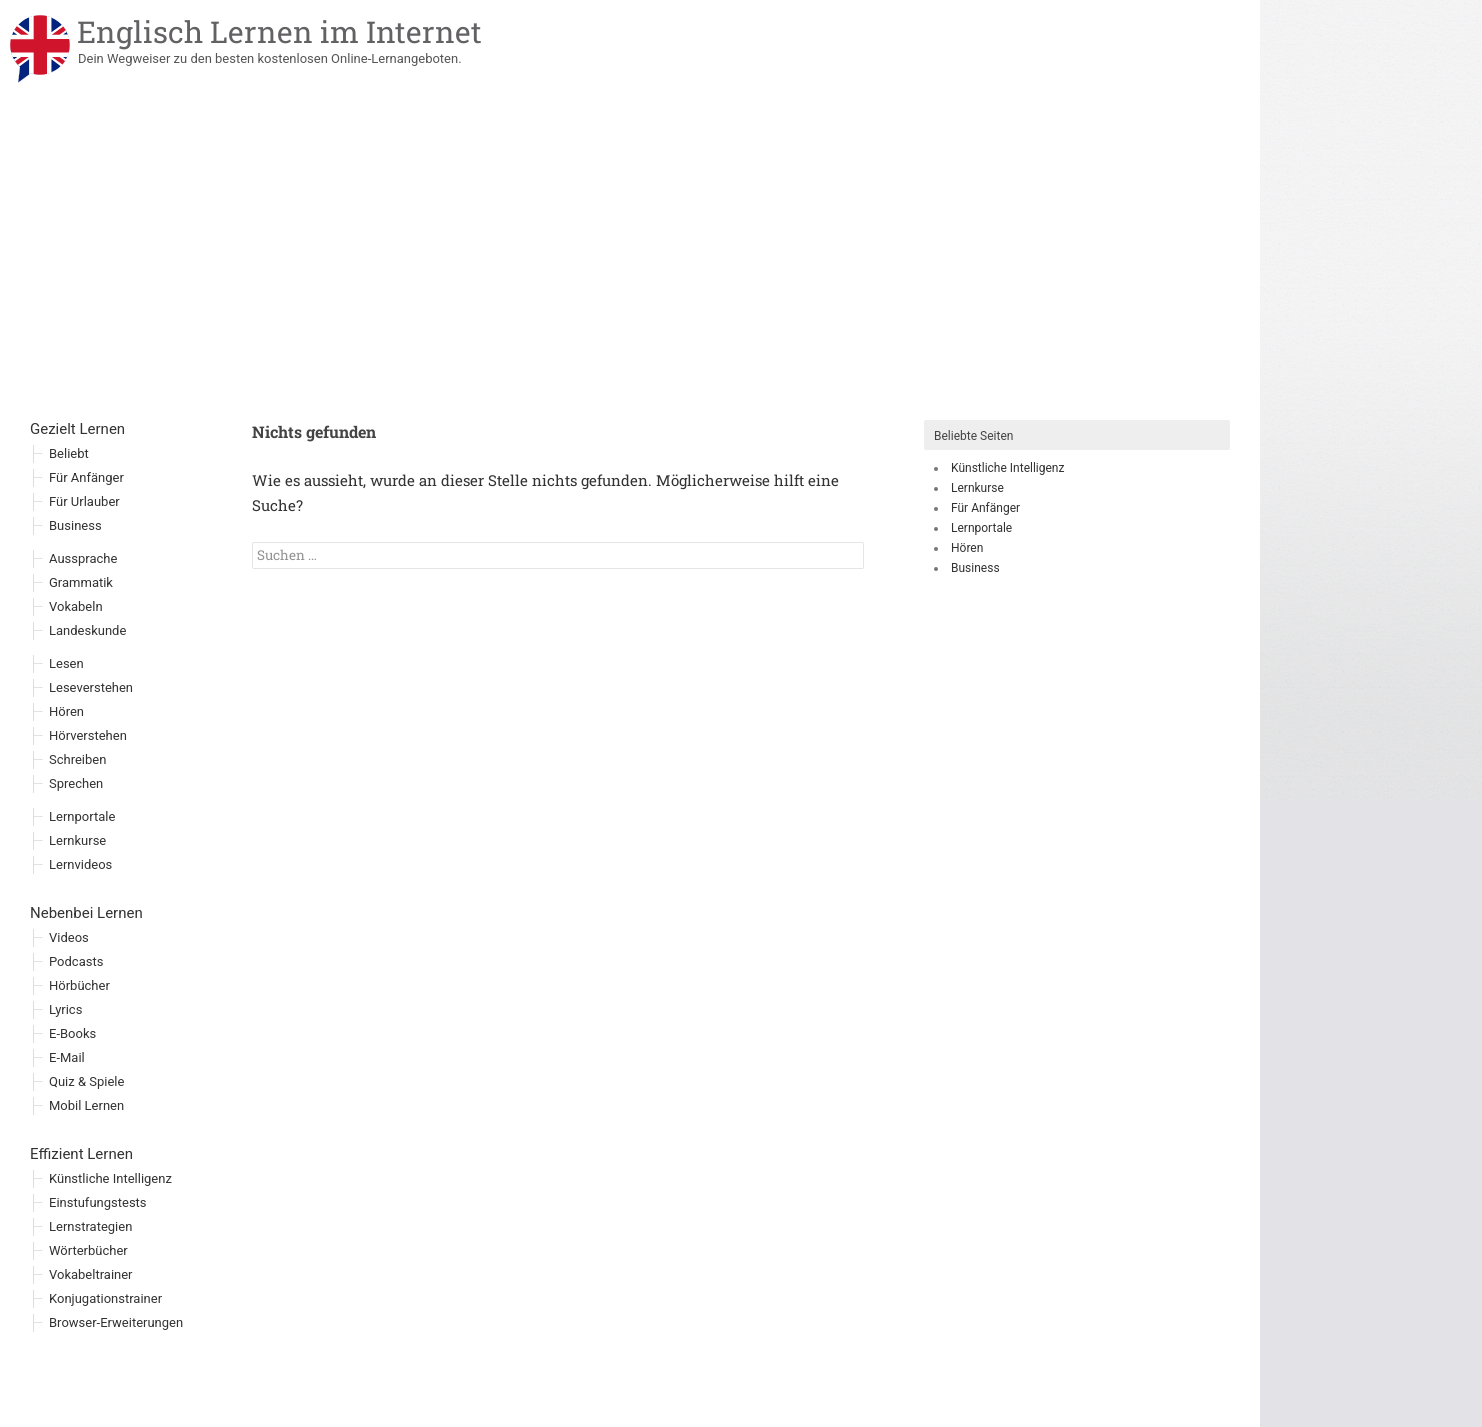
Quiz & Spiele (86, 1081)
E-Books (72, 1033)
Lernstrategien (90, 1226)
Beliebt (69, 453)
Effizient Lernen (81, 1154)
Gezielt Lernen (77, 429)
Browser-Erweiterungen (116, 1322)
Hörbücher (79, 985)
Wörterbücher (88, 1250)
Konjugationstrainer (105, 1298)
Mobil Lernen (86, 1105)
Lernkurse (977, 488)
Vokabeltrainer (91, 1274)
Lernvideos (80, 864)
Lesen (66, 663)
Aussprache (83, 558)
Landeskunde (87, 630)
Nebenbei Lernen (86, 913)
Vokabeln (76, 606)
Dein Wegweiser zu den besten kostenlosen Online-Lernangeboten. (270, 58)
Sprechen (76, 783)
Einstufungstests (98, 1202)
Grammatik (81, 582)
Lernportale (981, 528)
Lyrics (65, 1009)
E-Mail (67, 1057)
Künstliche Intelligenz (1007, 468)
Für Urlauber (84, 501)
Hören (967, 548)
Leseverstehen (91, 687)
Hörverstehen (88, 735)
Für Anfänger (985, 508)
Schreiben (77, 759)
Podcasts (76, 961)
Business (975, 568)
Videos (69, 937)
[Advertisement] (630, 270)
